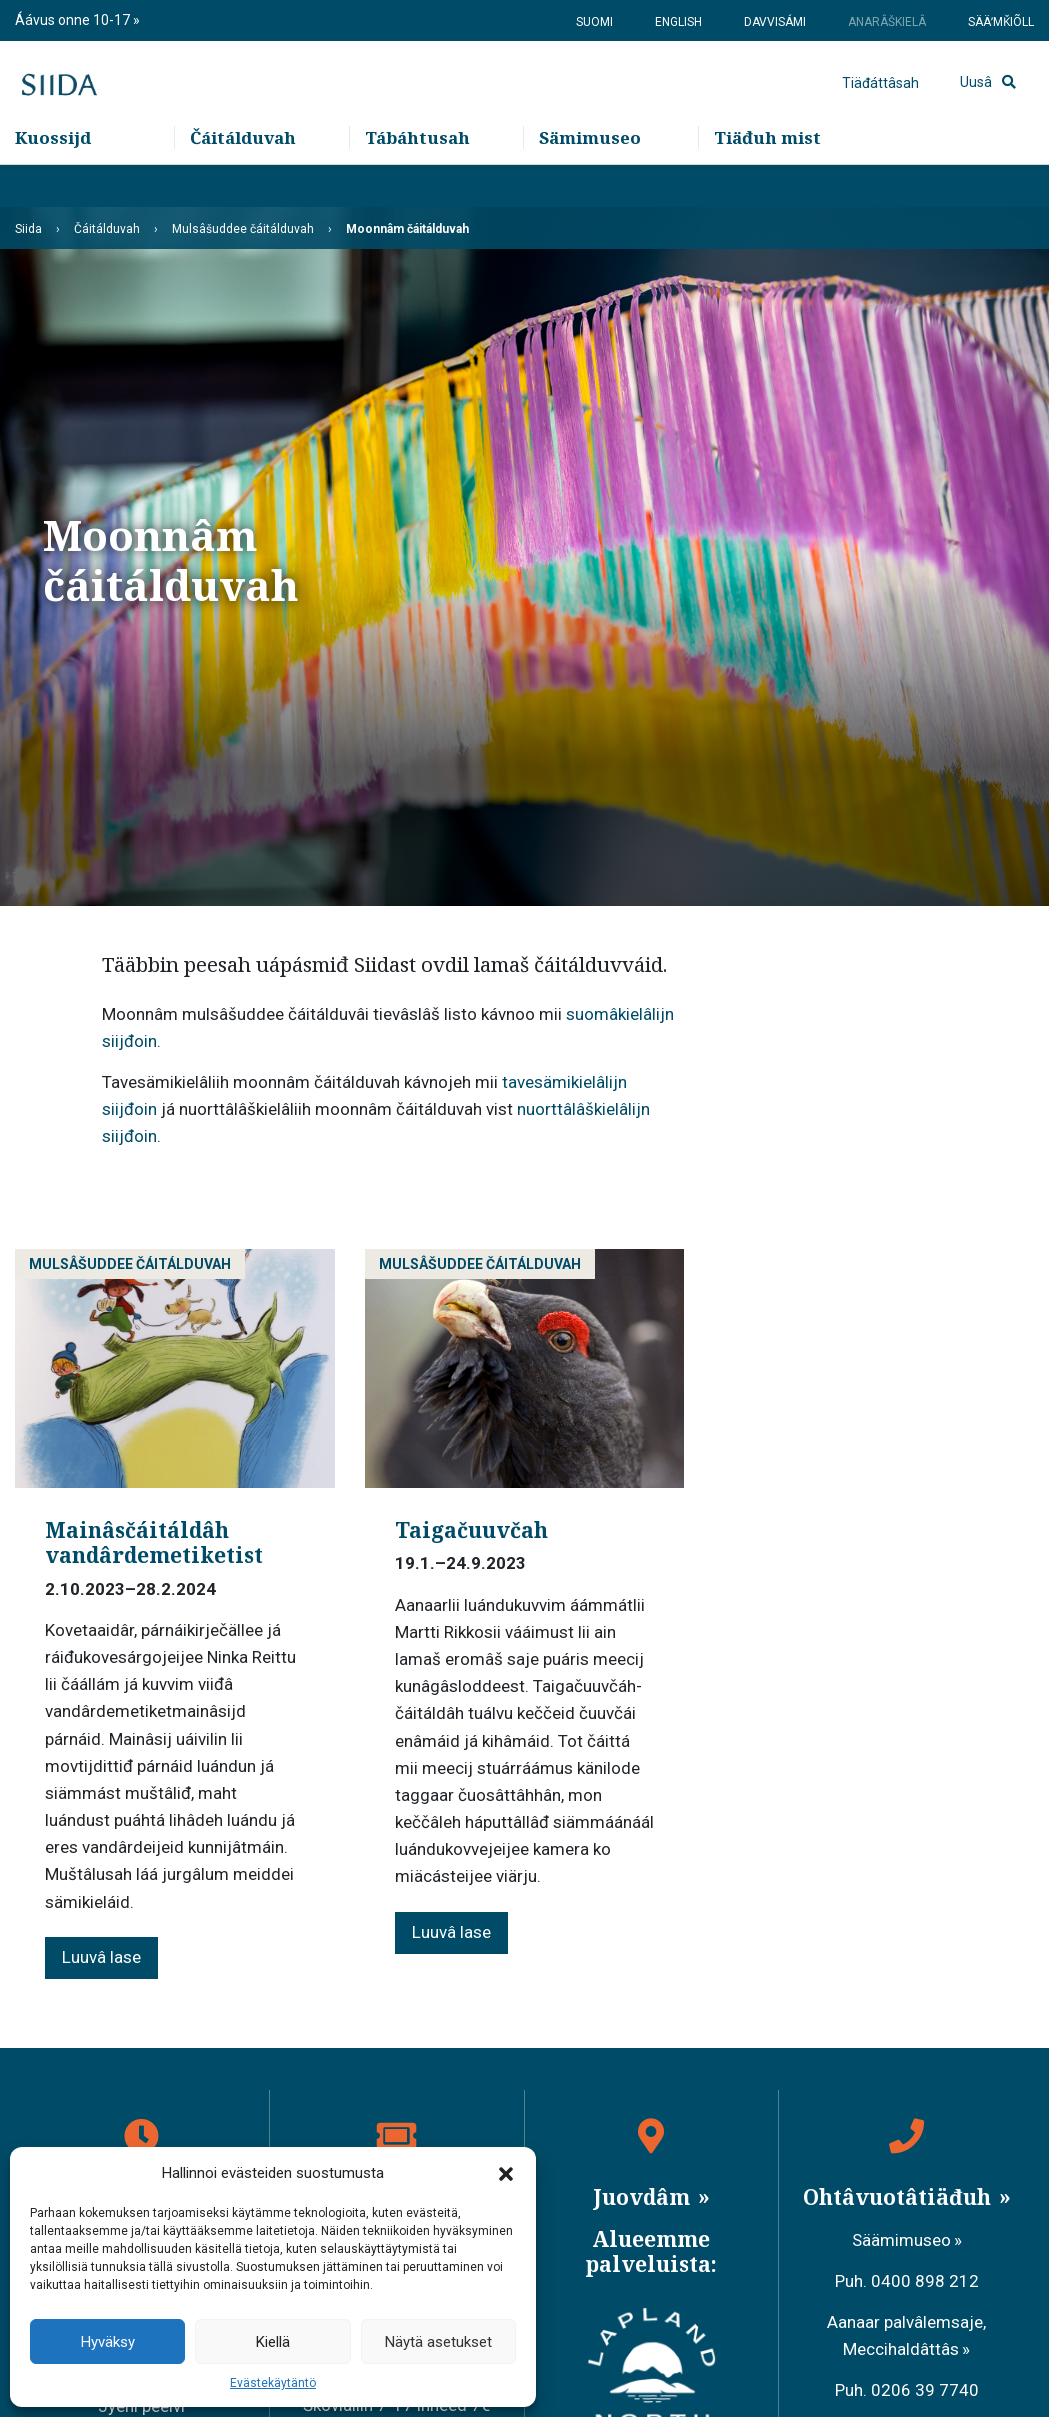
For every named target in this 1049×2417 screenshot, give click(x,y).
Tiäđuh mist (767, 180)
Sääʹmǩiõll (1001, 22)
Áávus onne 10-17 (74, 20)
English (678, 22)
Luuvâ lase (101, 1957)
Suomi (594, 22)
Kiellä (273, 2342)
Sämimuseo (590, 180)
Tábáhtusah (417, 180)
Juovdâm (644, 2197)
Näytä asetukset (438, 2342)
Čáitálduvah (243, 180)
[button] (506, 2173)
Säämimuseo (901, 2240)
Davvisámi (775, 22)
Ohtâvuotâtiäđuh (899, 2197)
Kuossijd (53, 180)
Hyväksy (108, 2342)
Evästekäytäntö (273, 2383)
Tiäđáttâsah (880, 105)
